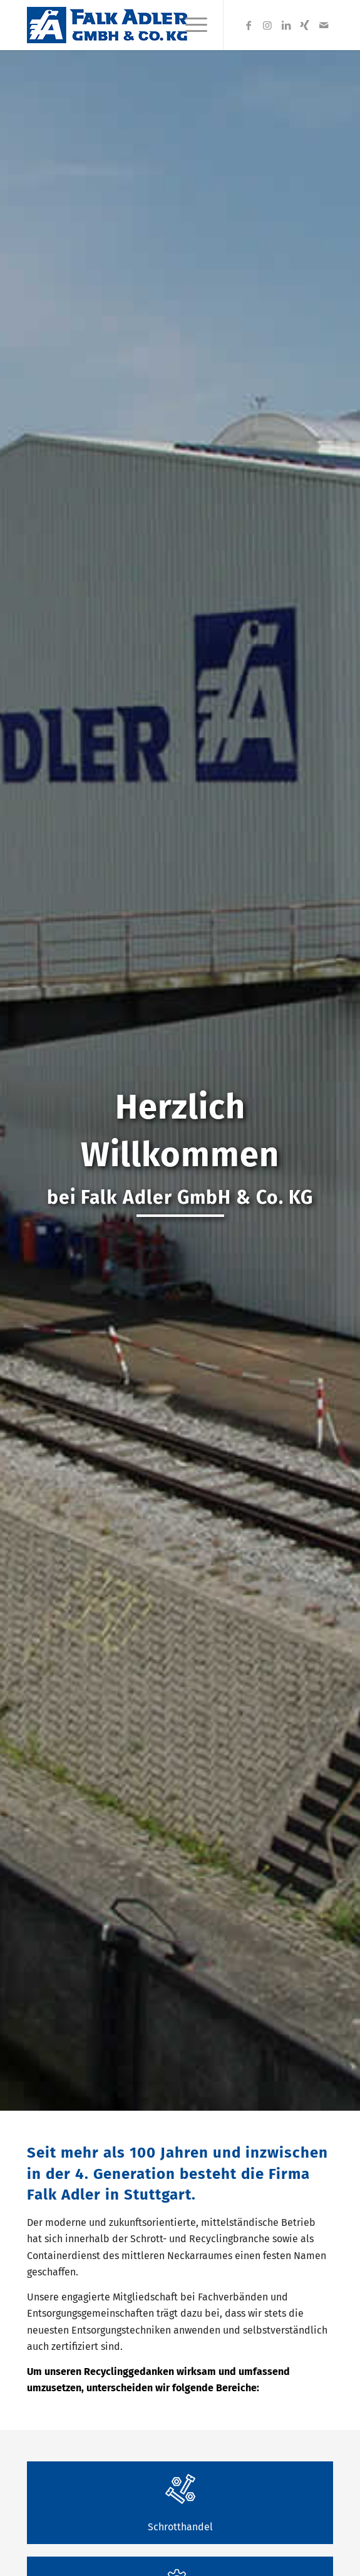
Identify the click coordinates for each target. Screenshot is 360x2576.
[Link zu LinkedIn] (286, 25)
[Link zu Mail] (323, 25)
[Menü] (190, 25)
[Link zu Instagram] (267, 25)
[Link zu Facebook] (248, 25)
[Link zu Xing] (305, 25)
